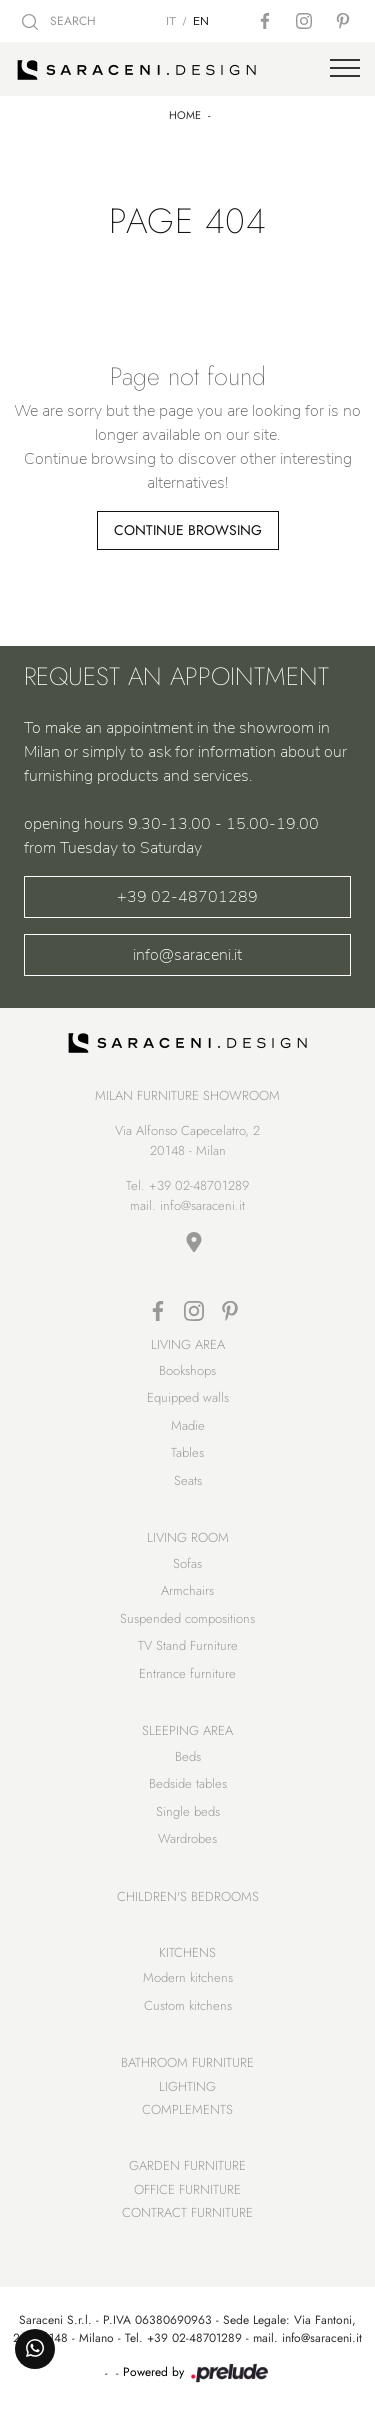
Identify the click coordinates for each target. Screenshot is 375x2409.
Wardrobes (187, 1838)
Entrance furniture (187, 1673)
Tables (187, 1452)
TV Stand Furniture (188, 1645)
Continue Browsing (188, 530)
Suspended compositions (187, 1618)
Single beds (188, 1811)
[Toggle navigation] (345, 69)
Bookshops (187, 1370)
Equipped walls (188, 1397)
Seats (188, 1480)
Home (185, 115)
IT (171, 21)
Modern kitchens (188, 1977)
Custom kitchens (188, 2005)
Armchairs (187, 1590)
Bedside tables (188, 1783)
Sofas (187, 1563)
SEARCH (59, 21)
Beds (188, 1756)
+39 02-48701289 (187, 897)
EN (201, 21)
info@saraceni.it (187, 955)
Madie (188, 1425)
